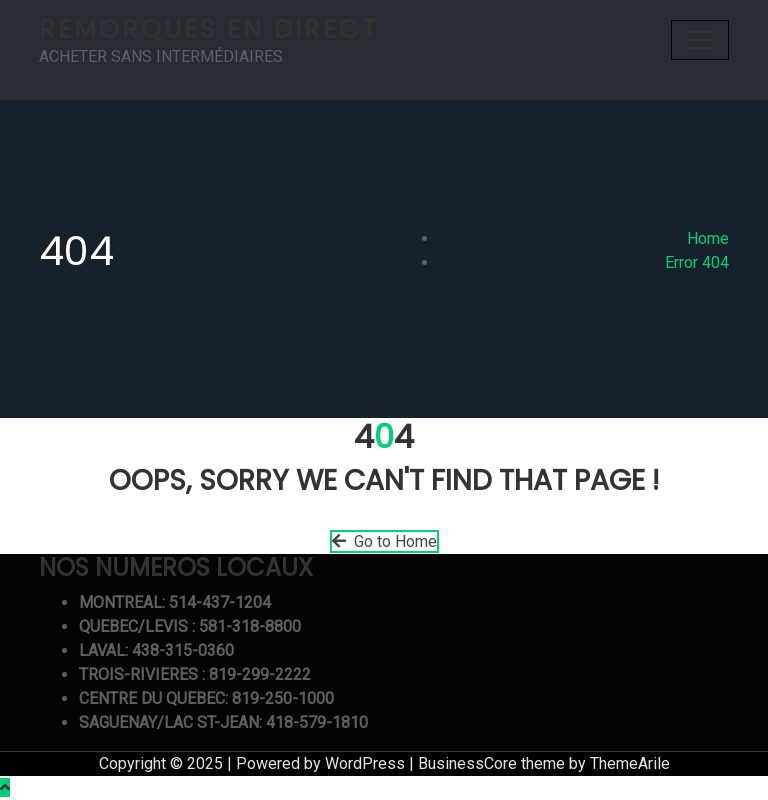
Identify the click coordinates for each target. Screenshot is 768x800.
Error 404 (697, 262)
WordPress (365, 763)
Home (708, 238)
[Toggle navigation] (700, 40)
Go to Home (384, 541)
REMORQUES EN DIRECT (209, 29)
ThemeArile (630, 763)
